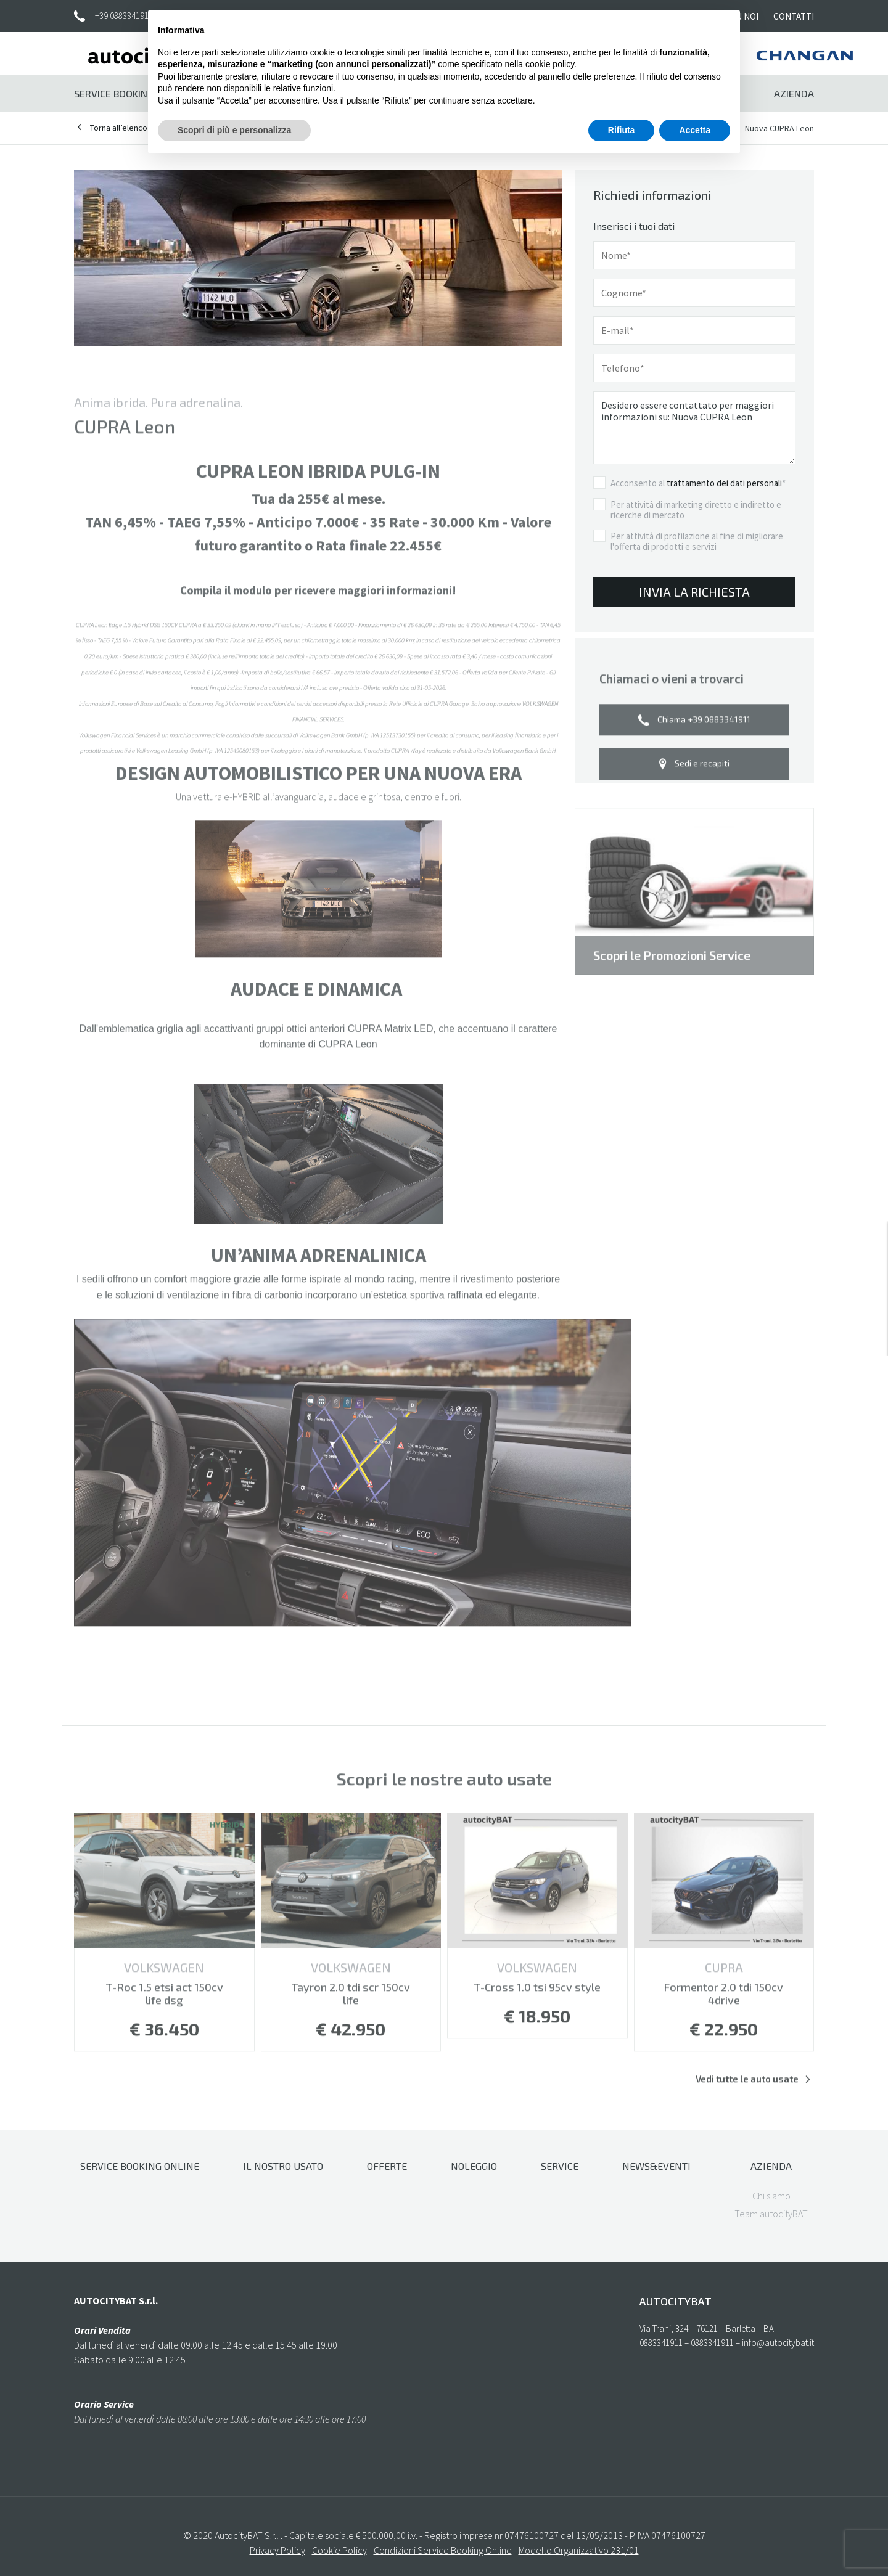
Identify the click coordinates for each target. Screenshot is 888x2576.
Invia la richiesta (694, 593)
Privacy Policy (277, 2550)
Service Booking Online (131, 93)
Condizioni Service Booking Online (443, 2550)
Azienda (794, 93)
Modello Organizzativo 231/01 (579, 2550)
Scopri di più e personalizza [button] (234, 130)
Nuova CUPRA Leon (779, 128)
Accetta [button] (694, 130)
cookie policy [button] (549, 64)
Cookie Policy (339, 2550)
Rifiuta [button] (621, 130)
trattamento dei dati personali (724, 485)
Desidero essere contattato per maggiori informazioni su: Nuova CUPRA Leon (694, 429)
